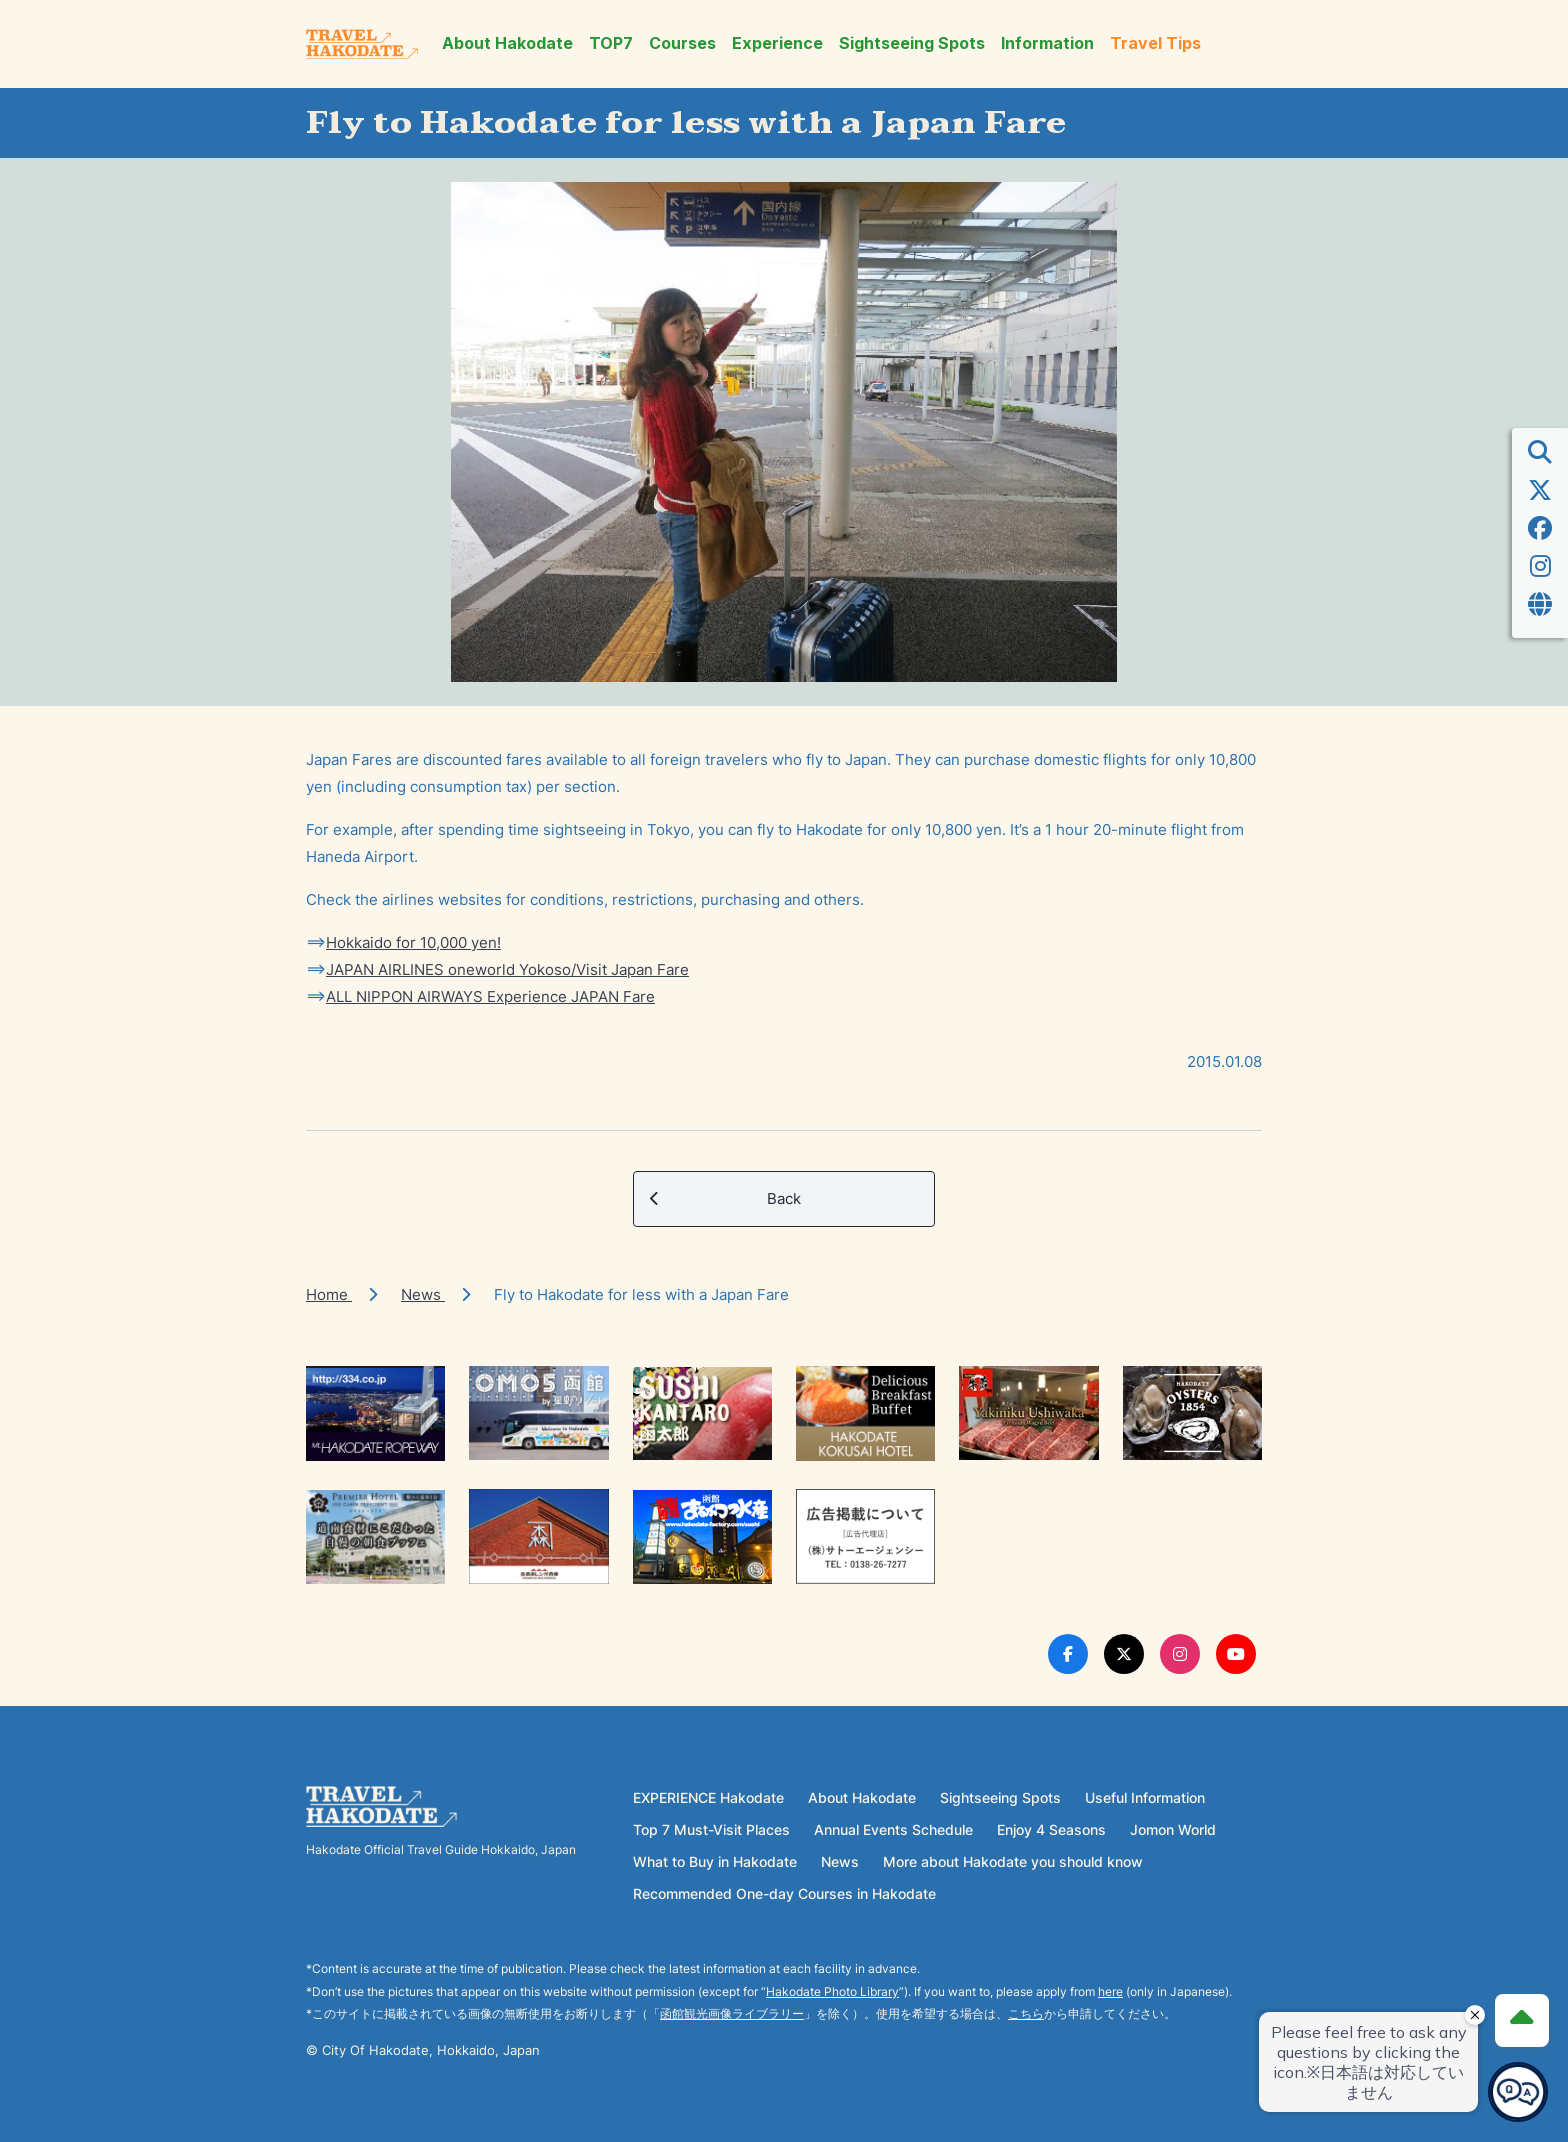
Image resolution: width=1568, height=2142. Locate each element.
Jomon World (1173, 1829)
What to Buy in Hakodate (715, 1861)
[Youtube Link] (1236, 1654)
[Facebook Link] (1068, 1654)
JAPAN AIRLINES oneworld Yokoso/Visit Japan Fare (507, 969)
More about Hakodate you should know (1013, 1861)
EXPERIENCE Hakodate (708, 1797)
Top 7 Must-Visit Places (711, 1829)
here (1110, 1991)
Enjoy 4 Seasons (1051, 1829)
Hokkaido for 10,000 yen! (413, 942)
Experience (777, 43)
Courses (682, 43)
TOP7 (611, 43)
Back (725, 1199)
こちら (1026, 2013)
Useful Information (1145, 1797)
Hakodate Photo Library (832, 1991)
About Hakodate (507, 43)
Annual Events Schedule (893, 1829)
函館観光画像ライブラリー (732, 2013)
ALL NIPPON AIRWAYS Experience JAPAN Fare (490, 996)
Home (329, 1294)
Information (1047, 43)
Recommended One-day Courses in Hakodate (784, 1893)
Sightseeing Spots (912, 43)
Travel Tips (1155, 43)
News (423, 1294)
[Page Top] (1520, 2018)
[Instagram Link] (1180, 1654)
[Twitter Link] (1124, 1654)
